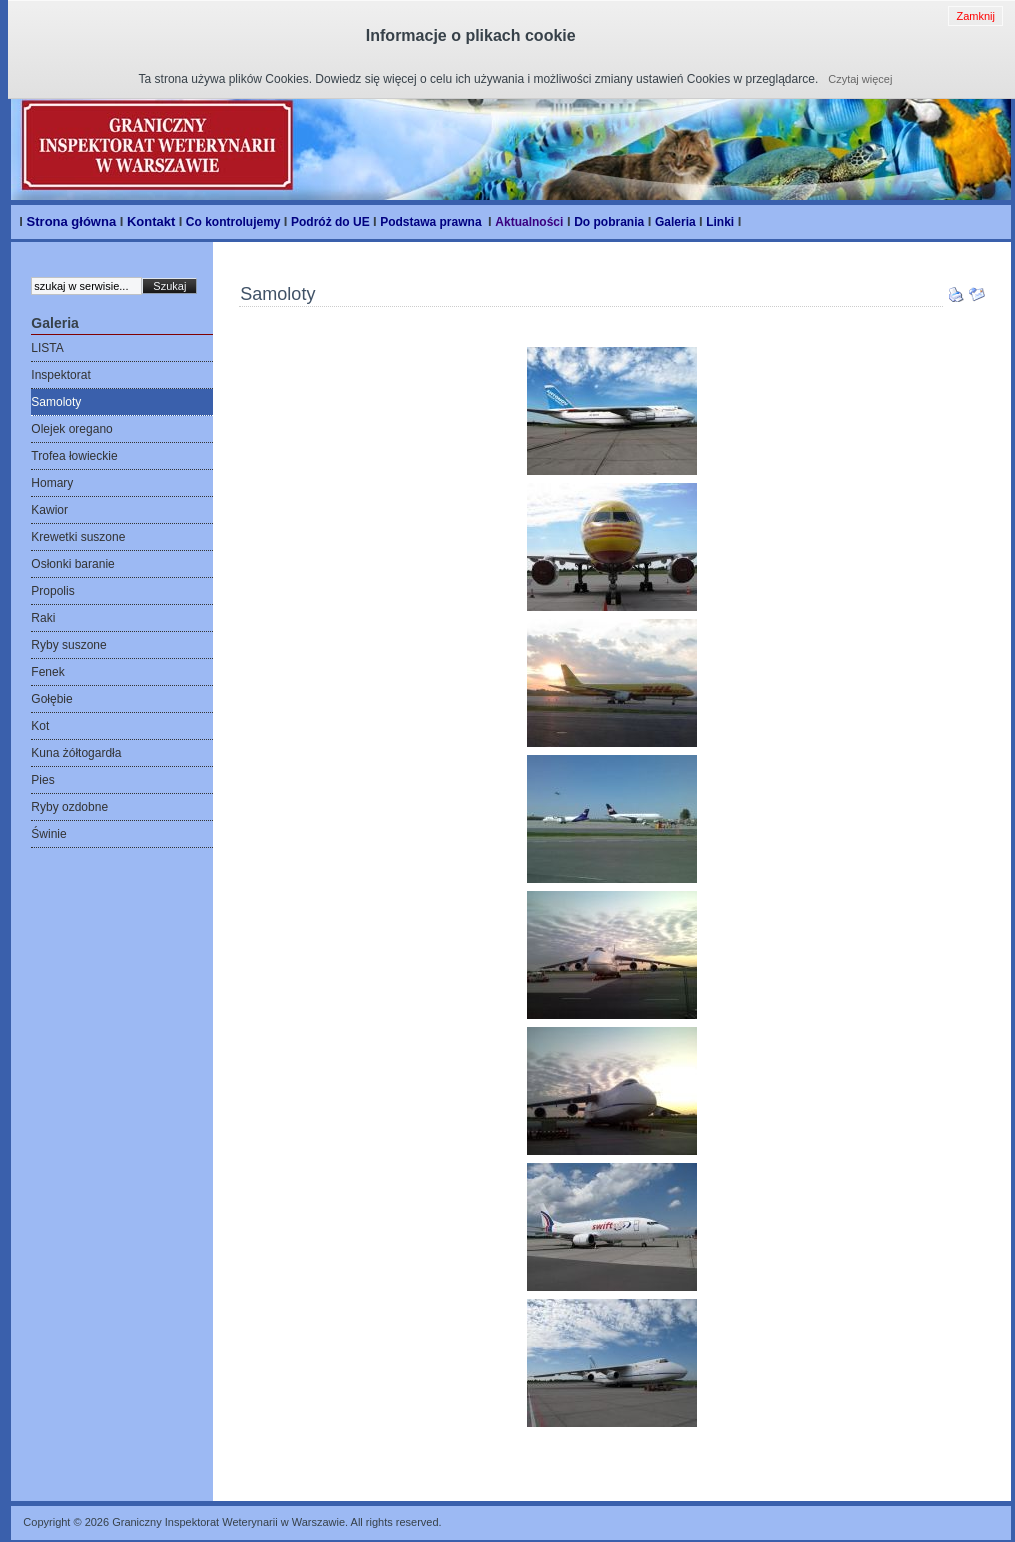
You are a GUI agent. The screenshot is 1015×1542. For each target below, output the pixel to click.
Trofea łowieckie (74, 456)
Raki (43, 618)
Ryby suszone (68, 645)
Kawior (49, 510)
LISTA (47, 348)
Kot (40, 726)
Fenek (47, 672)
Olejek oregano (71, 429)
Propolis (52, 591)
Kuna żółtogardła (76, 753)
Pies (42, 780)
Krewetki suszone (78, 537)
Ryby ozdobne (69, 807)
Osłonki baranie (72, 564)
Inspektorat (60, 375)
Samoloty (56, 402)
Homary (52, 483)
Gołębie (51, 699)
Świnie (48, 834)
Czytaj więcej (860, 79)
